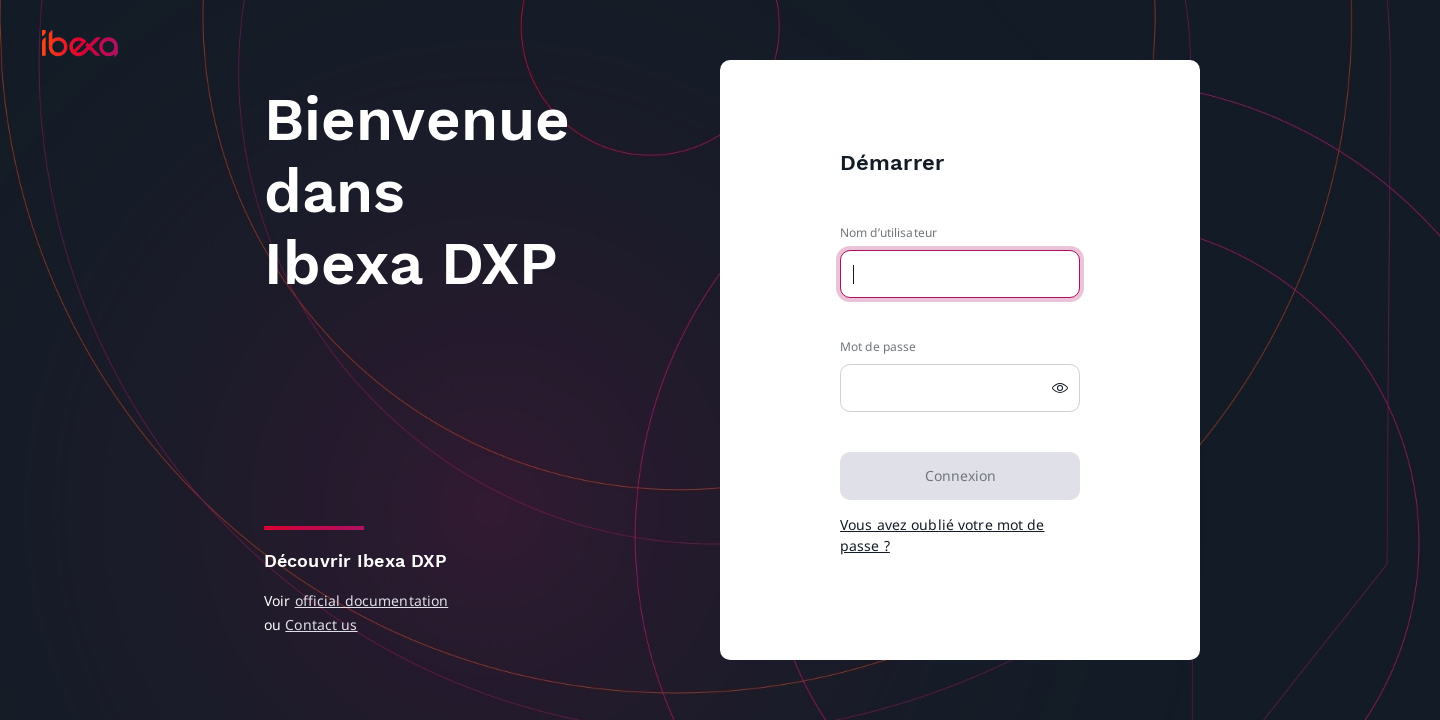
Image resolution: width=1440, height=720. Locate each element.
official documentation (372, 600)
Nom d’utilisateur (888, 232)
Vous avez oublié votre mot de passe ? (942, 535)
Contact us (321, 624)
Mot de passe (878, 346)
